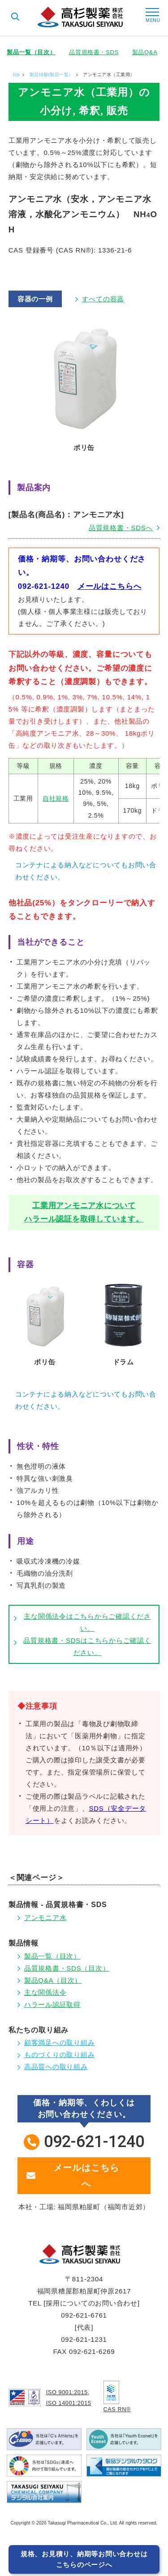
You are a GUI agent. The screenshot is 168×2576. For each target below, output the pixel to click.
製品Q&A (145, 52)
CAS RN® (118, 2409)
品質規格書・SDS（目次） (67, 1968)
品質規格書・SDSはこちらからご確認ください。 (87, 1646)
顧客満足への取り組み (59, 2042)
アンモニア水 (45, 1917)
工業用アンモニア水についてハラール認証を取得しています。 (83, 1212)
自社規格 (56, 798)
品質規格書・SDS (94, 52)
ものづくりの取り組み (59, 2054)
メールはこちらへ (110, 586)
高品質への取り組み (56, 2066)
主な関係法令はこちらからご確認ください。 (87, 1622)
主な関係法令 (45, 1992)
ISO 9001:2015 (67, 2392)
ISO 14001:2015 (69, 2402)
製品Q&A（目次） (53, 1980)
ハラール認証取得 (52, 2004)
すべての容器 (103, 299)
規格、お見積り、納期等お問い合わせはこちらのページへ (84, 2559)
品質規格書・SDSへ (121, 527)
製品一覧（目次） (31, 52)
